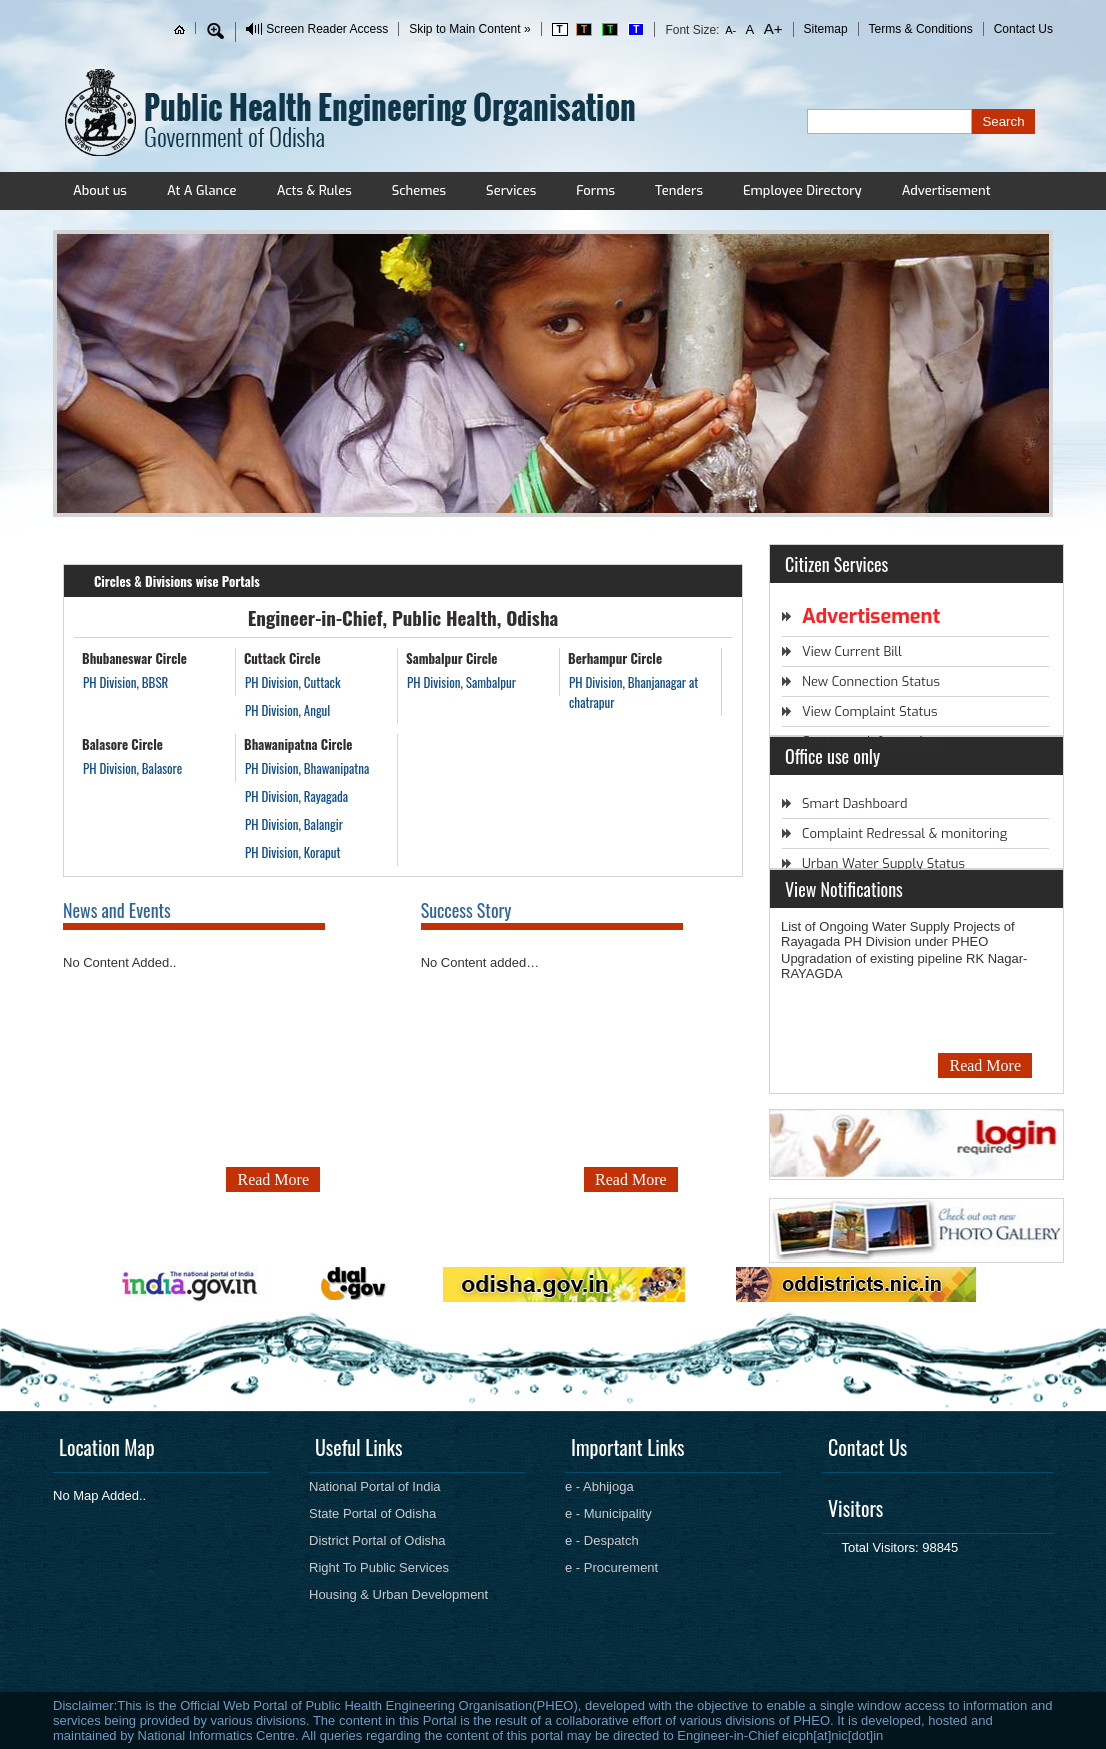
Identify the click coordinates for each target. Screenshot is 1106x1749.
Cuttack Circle (282, 658)
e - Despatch (602, 1540)
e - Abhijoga (599, 1486)
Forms (595, 190)
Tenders (679, 190)
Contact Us (1023, 29)
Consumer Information (870, 741)
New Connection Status (871, 681)
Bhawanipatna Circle (298, 744)
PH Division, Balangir (294, 824)
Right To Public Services (379, 1567)
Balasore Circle (122, 744)
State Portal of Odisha (372, 1513)
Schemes (419, 190)
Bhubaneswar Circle (134, 658)
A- (731, 30)
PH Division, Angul (287, 710)
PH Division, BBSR (125, 682)
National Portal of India (375, 1486)
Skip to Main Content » (469, 29)
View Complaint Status (869, 711)
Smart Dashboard (854, 803)
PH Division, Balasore (132, 768)
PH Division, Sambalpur (461, 682)
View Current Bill (852, 651)
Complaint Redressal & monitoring (904, 833)
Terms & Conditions (921, 29)
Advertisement (946, 190)
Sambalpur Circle (451, 658)
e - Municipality (608, 1513)
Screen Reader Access (327, 29)
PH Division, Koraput (293, 852)
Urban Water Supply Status (883, 863)
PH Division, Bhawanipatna (307, 768)
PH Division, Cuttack (292, 682)
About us (100, 190)
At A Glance (202, 190)
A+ (771, 28)
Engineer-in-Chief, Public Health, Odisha (403, 617)
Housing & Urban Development (398, 1594)
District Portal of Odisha (377, 1540)
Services (511, 190)
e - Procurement (611, 1567)
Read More (273, 1179)
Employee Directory (802, 190)
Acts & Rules (314, 190)
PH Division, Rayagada (296, 796)
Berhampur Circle (615, 658)
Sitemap (826, 29)
